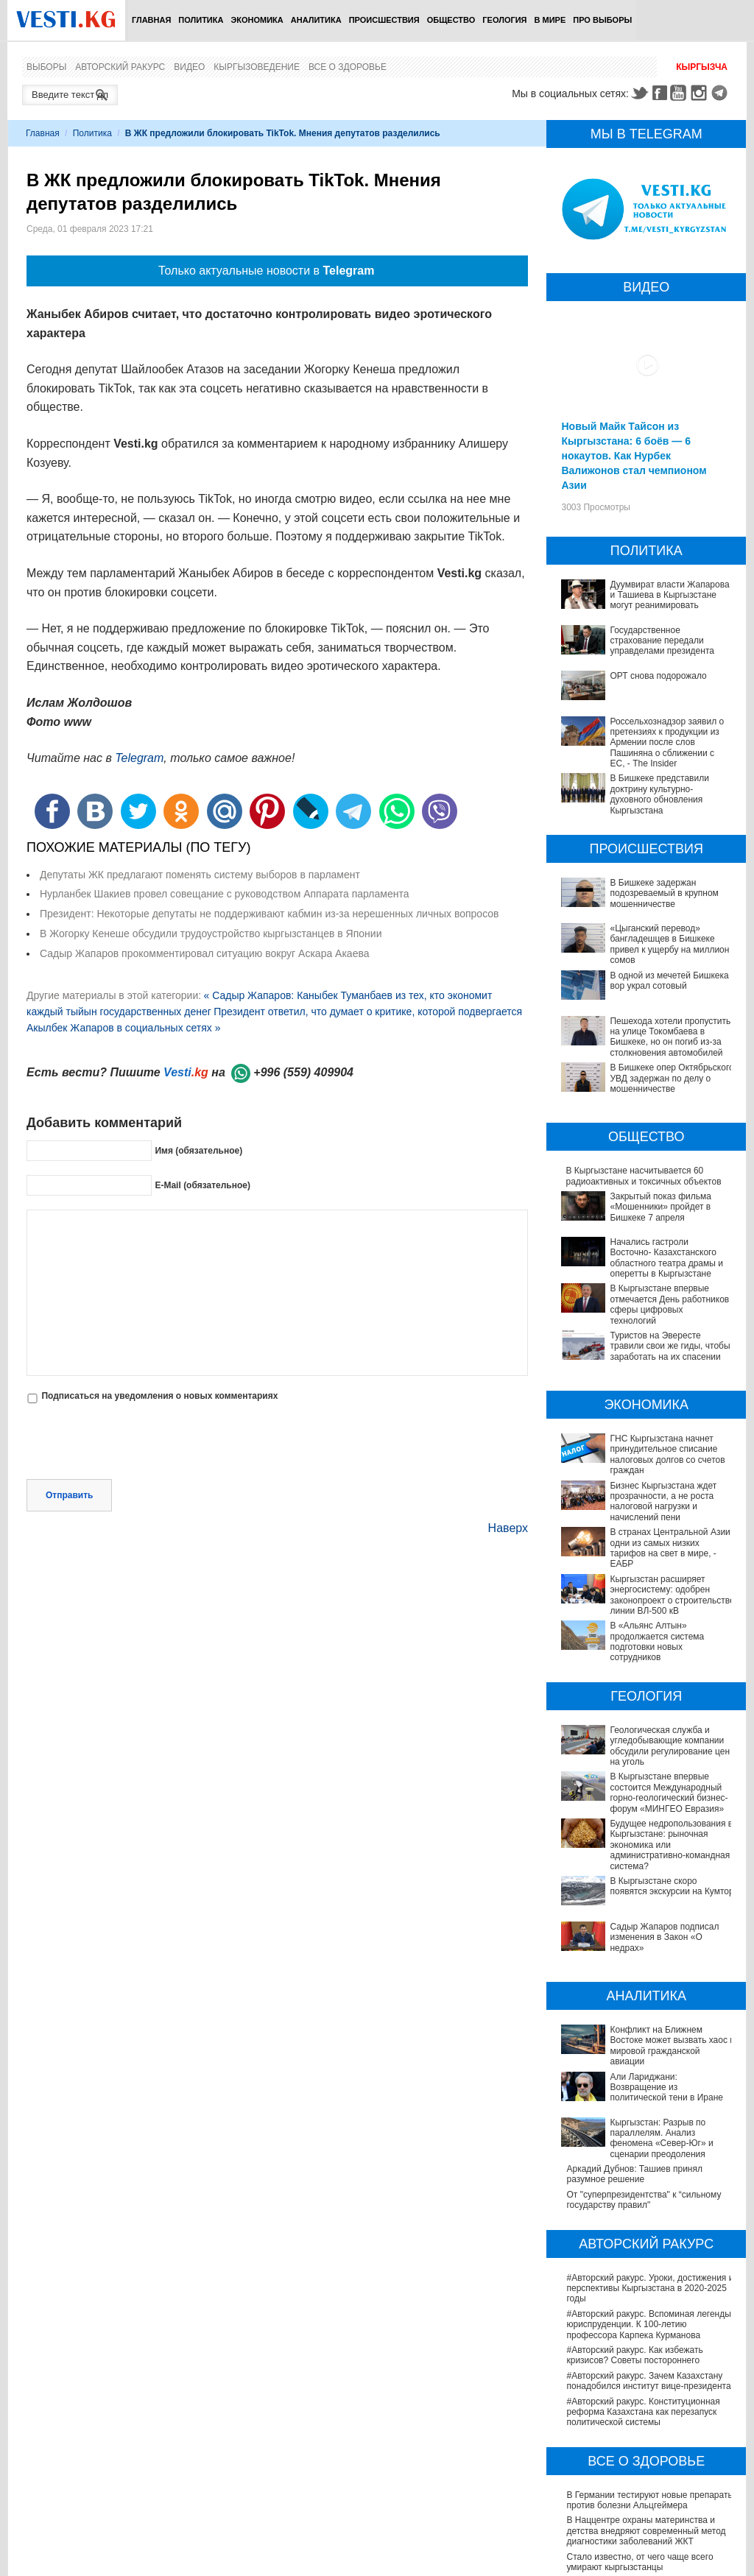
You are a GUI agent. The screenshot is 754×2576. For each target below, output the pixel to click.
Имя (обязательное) (198, 1151)
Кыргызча (701, 67)
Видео (189, 67)
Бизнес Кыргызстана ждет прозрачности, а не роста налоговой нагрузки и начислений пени (663, 1501)
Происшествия (384, 19)
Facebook (659, 93)
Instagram (701, 93)
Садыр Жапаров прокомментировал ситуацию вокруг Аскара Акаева (205, 953)
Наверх (508, 1528)
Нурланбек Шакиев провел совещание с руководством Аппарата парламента (224, 894)
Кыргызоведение (257, 67)
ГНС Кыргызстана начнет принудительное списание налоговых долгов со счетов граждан (667, 1454)
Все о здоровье (348, 67)
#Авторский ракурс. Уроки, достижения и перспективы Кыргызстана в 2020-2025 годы (649, 2143)
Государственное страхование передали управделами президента (662, 641)
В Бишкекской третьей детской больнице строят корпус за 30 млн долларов (650, 2442)
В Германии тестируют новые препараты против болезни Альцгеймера (650, 2355)
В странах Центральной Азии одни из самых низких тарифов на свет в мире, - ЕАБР (670, 1548)
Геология (504, 19)
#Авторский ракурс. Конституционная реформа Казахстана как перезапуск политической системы (642, 2267)
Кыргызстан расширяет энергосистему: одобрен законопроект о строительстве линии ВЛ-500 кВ (672, 1595)
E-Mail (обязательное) (202, 1185)
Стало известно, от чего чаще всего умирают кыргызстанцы (639, 2417)
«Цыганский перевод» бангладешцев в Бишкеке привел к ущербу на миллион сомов (669, 944)
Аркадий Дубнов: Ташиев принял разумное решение (634, 2029)
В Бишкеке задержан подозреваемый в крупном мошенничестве (664, 893)
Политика (200, 19)
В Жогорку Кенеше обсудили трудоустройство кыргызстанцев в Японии (210, 933)
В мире (550, 19)
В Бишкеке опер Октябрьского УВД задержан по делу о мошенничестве (671, 1078)
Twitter (639, 93)
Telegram (721, 93)
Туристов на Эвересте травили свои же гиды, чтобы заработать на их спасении (670, 1346)
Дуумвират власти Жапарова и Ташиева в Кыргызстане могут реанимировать (669, 595)
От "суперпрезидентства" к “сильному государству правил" (643, 2054)
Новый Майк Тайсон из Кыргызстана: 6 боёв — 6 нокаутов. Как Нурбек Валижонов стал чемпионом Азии (633, 455)
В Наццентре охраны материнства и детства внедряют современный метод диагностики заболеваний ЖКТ (645, 2386)
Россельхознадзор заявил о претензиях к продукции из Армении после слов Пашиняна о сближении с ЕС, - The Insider (667, 742)
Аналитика (316, 19)
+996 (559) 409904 (303, 1072)
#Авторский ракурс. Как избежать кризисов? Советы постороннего (634, 2210)
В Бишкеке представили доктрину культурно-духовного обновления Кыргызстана (659, 794)
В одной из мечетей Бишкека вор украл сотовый (669, 980)
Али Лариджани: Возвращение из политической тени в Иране (634, 1967)
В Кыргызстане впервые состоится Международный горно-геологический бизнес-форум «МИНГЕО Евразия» (644, 1755)
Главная (151, 19)
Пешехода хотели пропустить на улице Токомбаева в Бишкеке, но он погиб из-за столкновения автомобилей (670, 1037)
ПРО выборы (602, 19)
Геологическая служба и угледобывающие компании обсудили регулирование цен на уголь (643, 1719)
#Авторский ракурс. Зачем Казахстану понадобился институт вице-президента (648, 2236)
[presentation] (138, 1443)
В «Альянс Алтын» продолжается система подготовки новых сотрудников (647, 1630)
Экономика (256, 19)
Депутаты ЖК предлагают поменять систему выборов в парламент (200, 875)
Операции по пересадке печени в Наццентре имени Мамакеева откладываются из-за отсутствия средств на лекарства (650, 2478)
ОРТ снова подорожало (658, 676)
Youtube (680, 93)
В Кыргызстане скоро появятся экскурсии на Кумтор (629, 1823)
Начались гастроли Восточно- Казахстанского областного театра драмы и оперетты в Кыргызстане (666, 1258)
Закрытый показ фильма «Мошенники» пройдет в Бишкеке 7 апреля (660, 1207)
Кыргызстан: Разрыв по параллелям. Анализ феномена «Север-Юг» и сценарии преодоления (641, 1998)
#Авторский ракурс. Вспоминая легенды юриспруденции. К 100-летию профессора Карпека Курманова (648, 2179)
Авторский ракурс (120, 67)
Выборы (46, 67)
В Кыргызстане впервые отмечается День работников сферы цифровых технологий (669, 1304)
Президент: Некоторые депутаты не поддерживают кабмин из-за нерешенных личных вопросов (269, 914)
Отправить (69, 1495)
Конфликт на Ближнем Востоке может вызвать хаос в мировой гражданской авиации (644, 1936)
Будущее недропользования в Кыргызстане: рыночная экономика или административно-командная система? (646, 1791)
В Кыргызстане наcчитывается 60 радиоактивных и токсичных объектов (643, 1175)
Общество (451, 19)
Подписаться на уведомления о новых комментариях (159, 1396)
